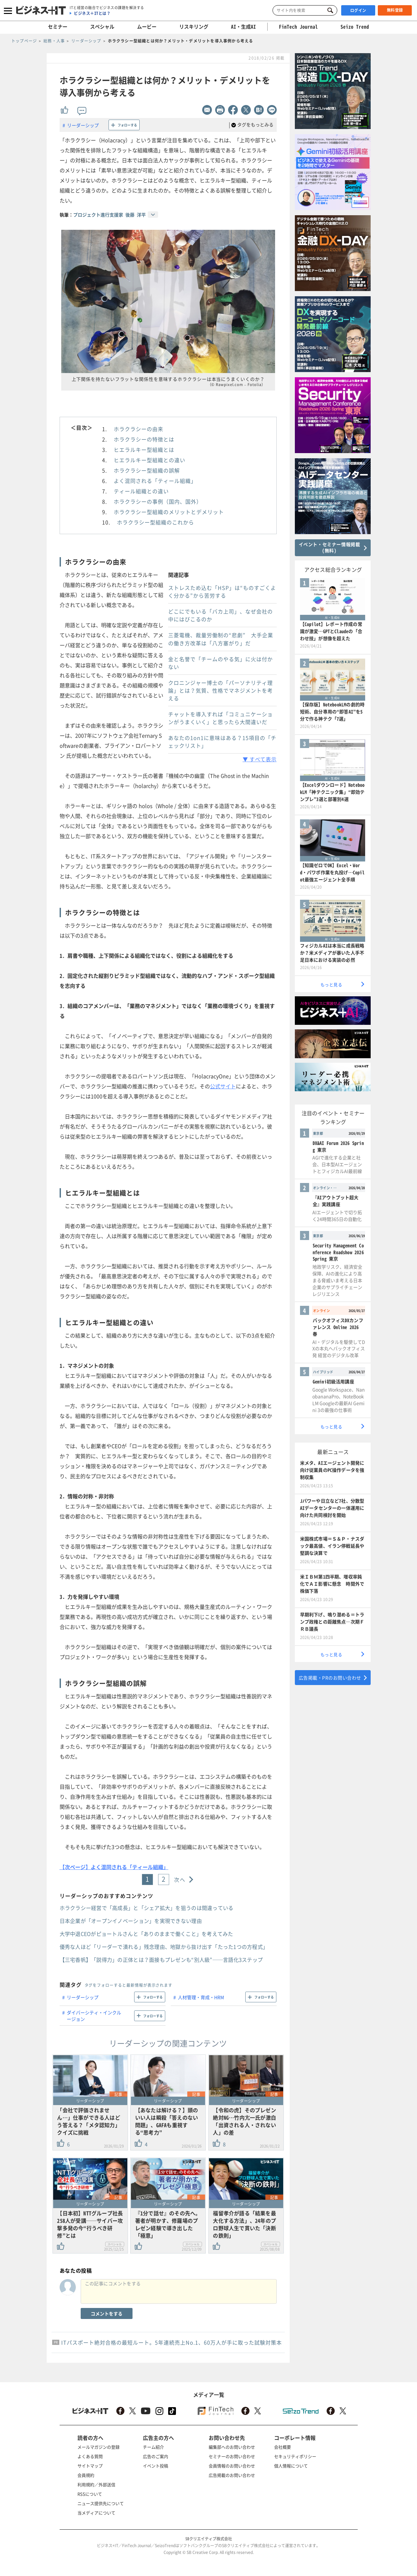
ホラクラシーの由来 (138, 429)
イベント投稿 (155, 2466)
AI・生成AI (243, 26)
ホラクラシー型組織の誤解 (147, 470)
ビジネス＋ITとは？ (92, 13)
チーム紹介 (153, 2447)
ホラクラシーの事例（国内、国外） (158, 501)
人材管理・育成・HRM (201, 1997)
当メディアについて (96, 2513)
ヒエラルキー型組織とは (144, 449)
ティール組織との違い (141, 491)
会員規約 (85, 2475)
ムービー (146, 26)
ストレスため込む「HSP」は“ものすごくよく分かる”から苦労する (222, 591)
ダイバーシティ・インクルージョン (94, 2015)
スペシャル (102, 26)
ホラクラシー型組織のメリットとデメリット (169, 512)
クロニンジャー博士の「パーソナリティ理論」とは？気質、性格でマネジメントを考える (220, 690)
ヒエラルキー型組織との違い (149, 460)
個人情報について (291, 2466)
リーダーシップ (83, 125)
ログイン (358, 10)
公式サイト (223, 1086)
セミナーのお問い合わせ (232, 2456)
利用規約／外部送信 (96, 2484)
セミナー (57, 26)
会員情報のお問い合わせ (232, 2466)
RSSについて (89, 2494)
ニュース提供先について (100, 2503)
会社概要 (282, 2447)
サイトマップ (90, 2466)
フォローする (127, 125)
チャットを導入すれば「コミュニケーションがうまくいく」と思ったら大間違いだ (220, 718)
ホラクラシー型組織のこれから (155, 522)
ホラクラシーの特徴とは (144, 439)
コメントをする (106, 2313)
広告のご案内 (155, 2456)
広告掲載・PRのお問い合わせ (330, 1677)
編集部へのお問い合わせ (232, 2447)
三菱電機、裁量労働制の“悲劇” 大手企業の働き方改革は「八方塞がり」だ (220, 639)
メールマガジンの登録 (98, 2447)
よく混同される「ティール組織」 (155, 481)
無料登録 (395, 10)
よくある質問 (90, 2456)
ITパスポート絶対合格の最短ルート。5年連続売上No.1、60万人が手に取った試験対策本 (171, 2342)
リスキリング (193, 26)
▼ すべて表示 (260, 759)
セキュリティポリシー (295, 2456)
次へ (179, 1879)
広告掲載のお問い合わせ (232, 2475)
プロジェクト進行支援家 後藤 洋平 (109, 214)
